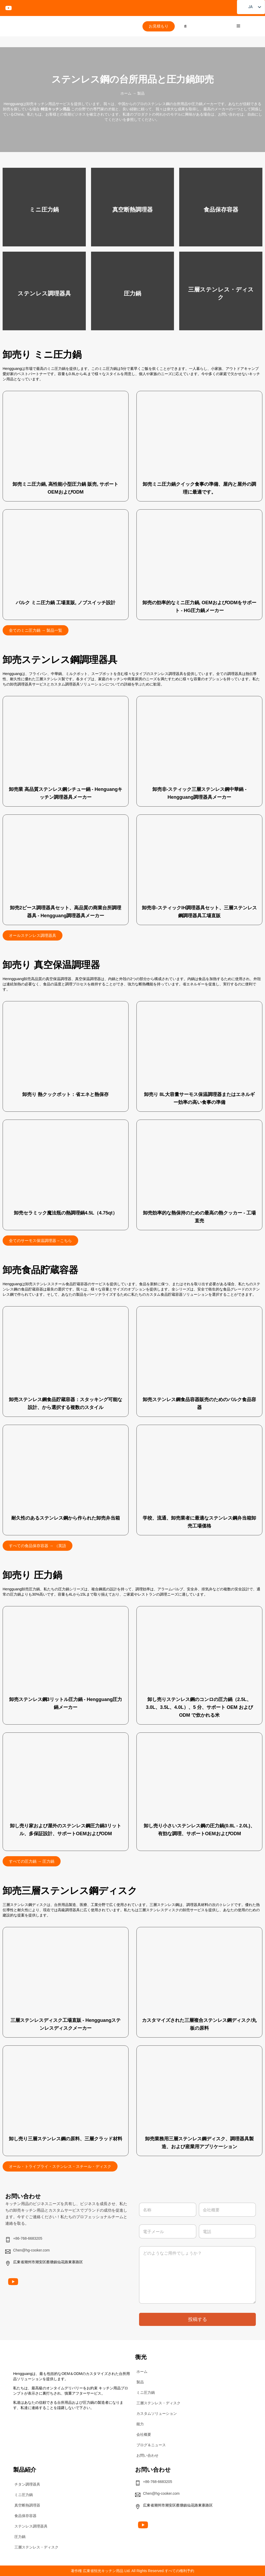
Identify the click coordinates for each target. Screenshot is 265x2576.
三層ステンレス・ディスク (158, 2403)
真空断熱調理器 (27, 2505)
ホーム (125, 93)
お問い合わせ (147, 2455)
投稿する (197, 2319)
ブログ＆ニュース (151, 2445)
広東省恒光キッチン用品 (103, 2571)
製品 (140, 2382)
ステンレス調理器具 (30, 2526)
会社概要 (143, 2434)
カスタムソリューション (156, 2413)
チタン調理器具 (27, 2484)
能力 (140, 2424)
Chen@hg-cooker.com (31, 2250)
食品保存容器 (25, 2516)
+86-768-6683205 (27, 2238)
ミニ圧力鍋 (145, 2392)
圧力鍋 (19, 2537)
